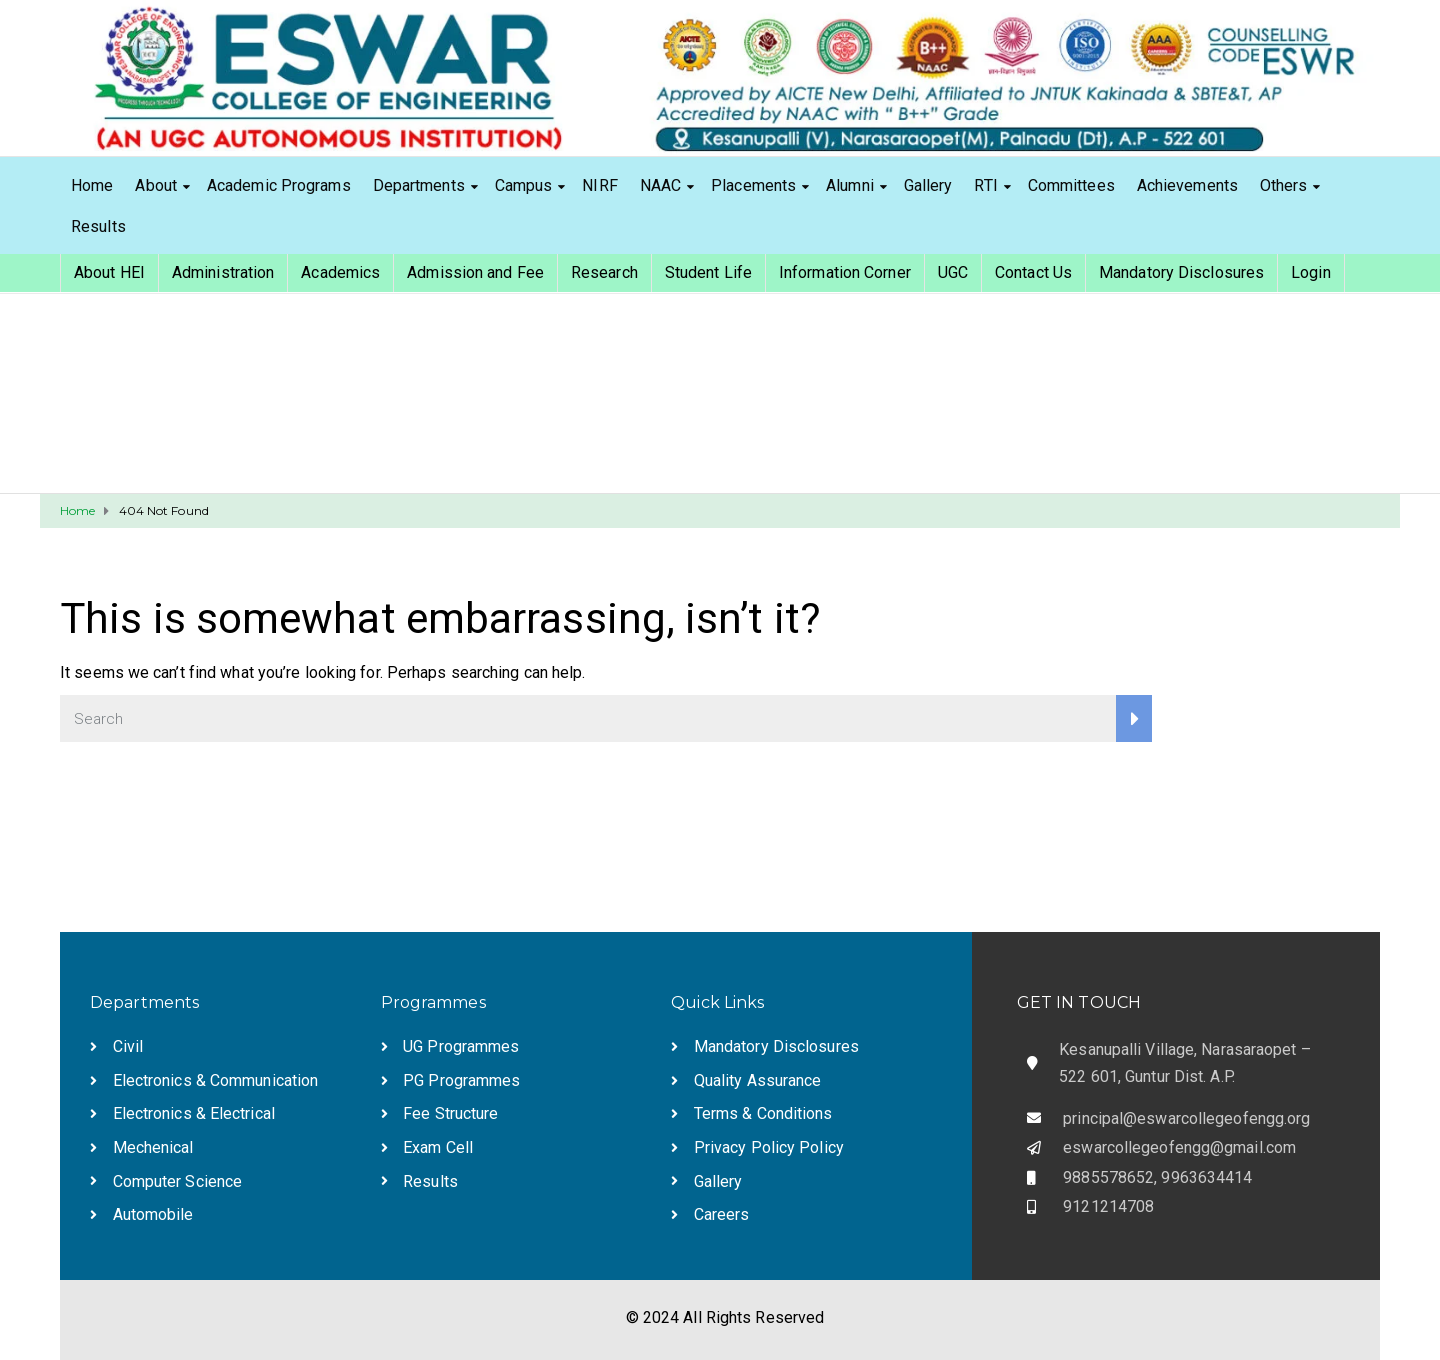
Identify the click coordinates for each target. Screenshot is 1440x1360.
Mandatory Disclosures (1181, 272)
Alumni (850, 185)
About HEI (109, 272)
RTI (985, 185)
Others (1284, 185)
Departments (419, 185)
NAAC (660, 185)
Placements (753, 185)
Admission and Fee (475, 272)
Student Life (708, 272)
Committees (1071, 185)
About (156, 185)
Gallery (928, 185)
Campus (524, 185)
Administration (223, 272)
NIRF (599, 185)
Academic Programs (279, 185)
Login (1311, 272)
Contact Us (1033, 272)
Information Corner (845, 272)
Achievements (1187, 185)
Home (92, 185)
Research (604, 272)
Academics (340, 272)
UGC (953, 272)
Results (98, 226)
